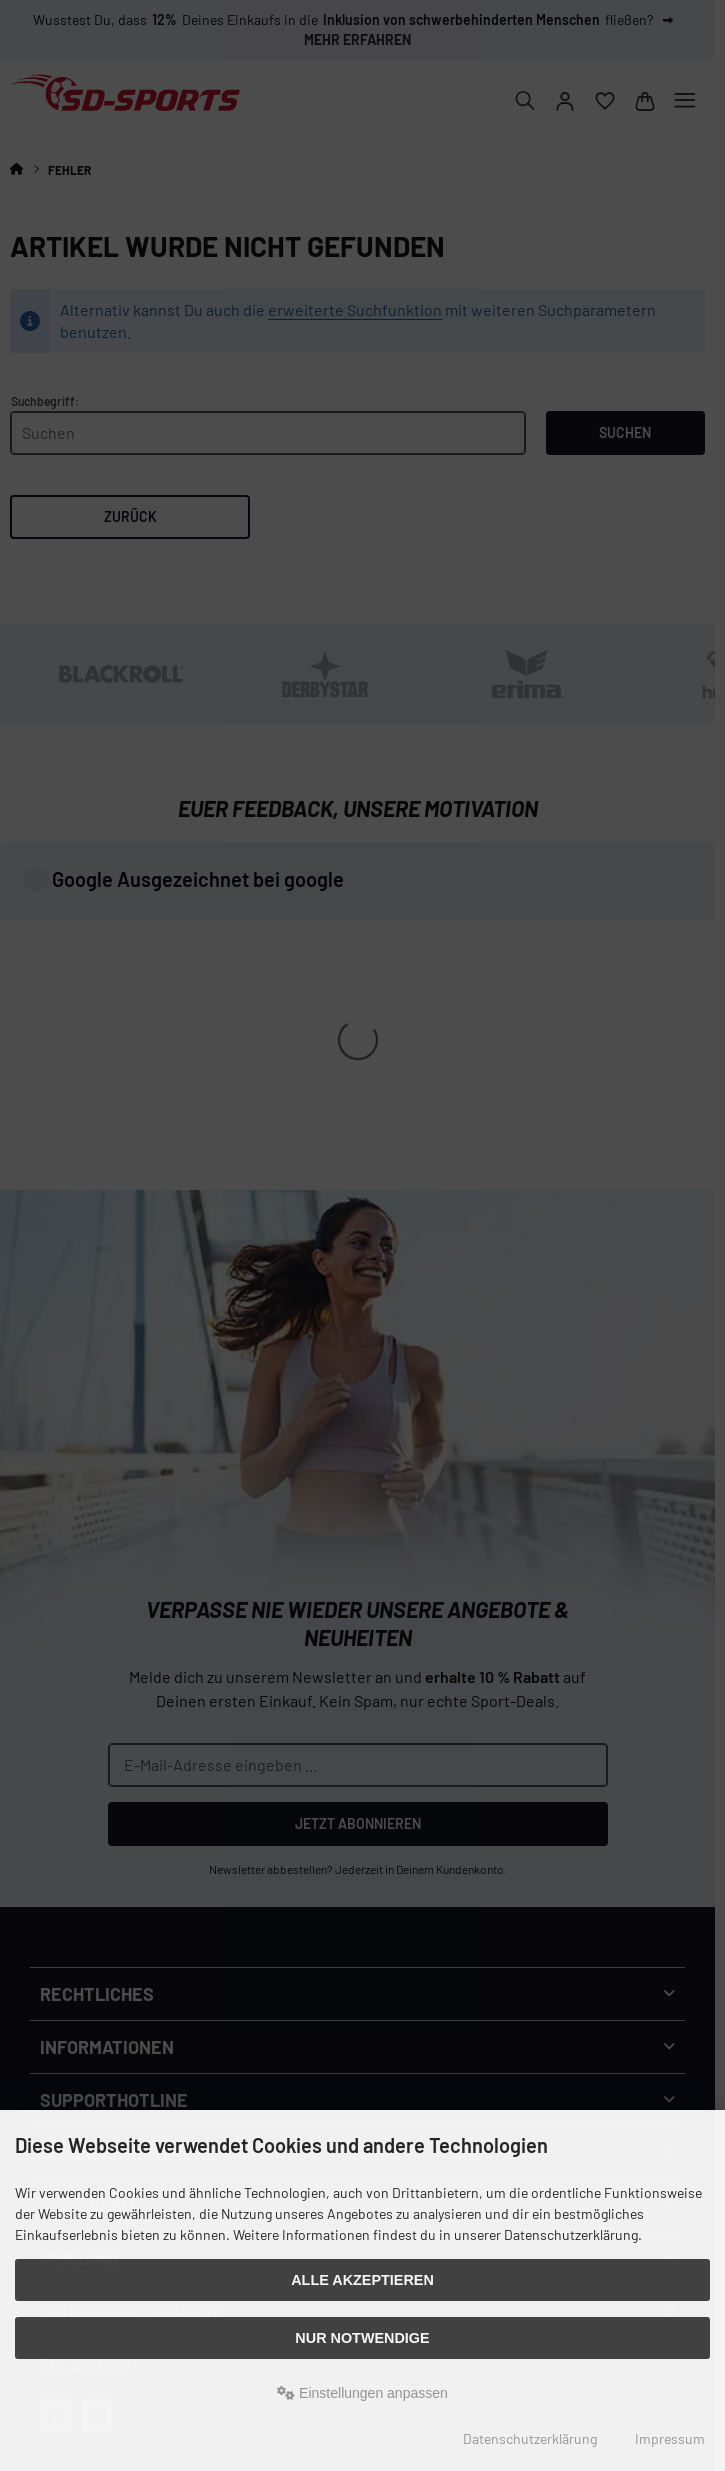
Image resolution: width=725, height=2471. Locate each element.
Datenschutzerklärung (530, 2438)
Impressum (670, 2438)
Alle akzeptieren (362, 2280)
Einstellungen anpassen (362, 2393)
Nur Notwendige (362, 2338)
